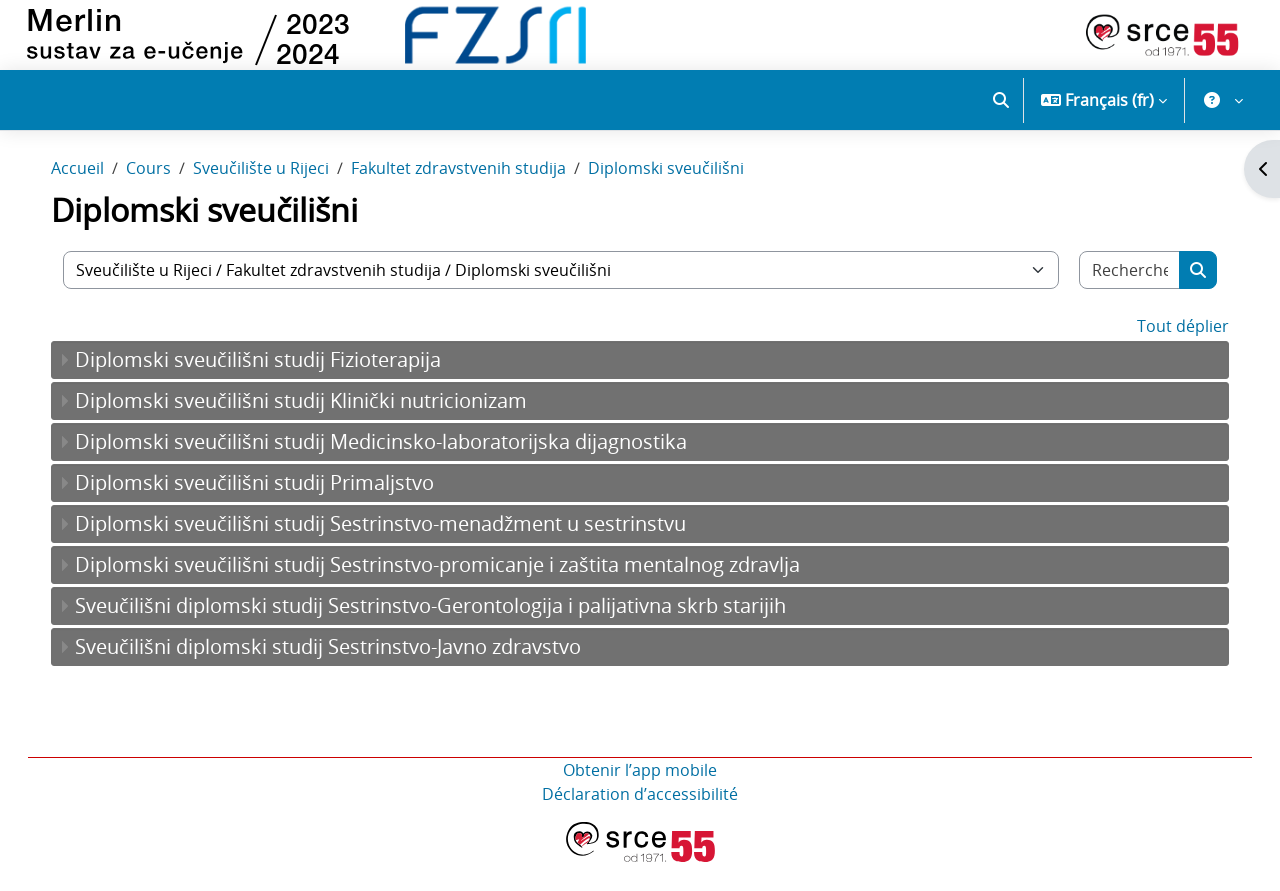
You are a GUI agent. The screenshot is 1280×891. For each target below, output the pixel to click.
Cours (168, 198)
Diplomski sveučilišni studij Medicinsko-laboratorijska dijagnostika (401, 470)
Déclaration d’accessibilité (640, 823)
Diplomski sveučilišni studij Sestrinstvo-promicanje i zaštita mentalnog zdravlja (457, 593)
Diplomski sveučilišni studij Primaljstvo (274, 511)
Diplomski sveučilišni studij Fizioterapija (278, 388)
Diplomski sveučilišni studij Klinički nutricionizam (321, 429)
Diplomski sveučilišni (686, 198)
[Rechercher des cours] (1112, 299)
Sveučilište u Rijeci (281, 198)
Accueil (97, 198)
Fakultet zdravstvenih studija (478, 198)
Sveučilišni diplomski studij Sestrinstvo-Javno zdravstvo (348, 675)
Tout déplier (1163, 355)
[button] (1001, 100)
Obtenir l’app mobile (640, 799)
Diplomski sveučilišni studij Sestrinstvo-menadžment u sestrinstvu (400, 552)
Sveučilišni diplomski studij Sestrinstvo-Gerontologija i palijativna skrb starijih (450, 634)
